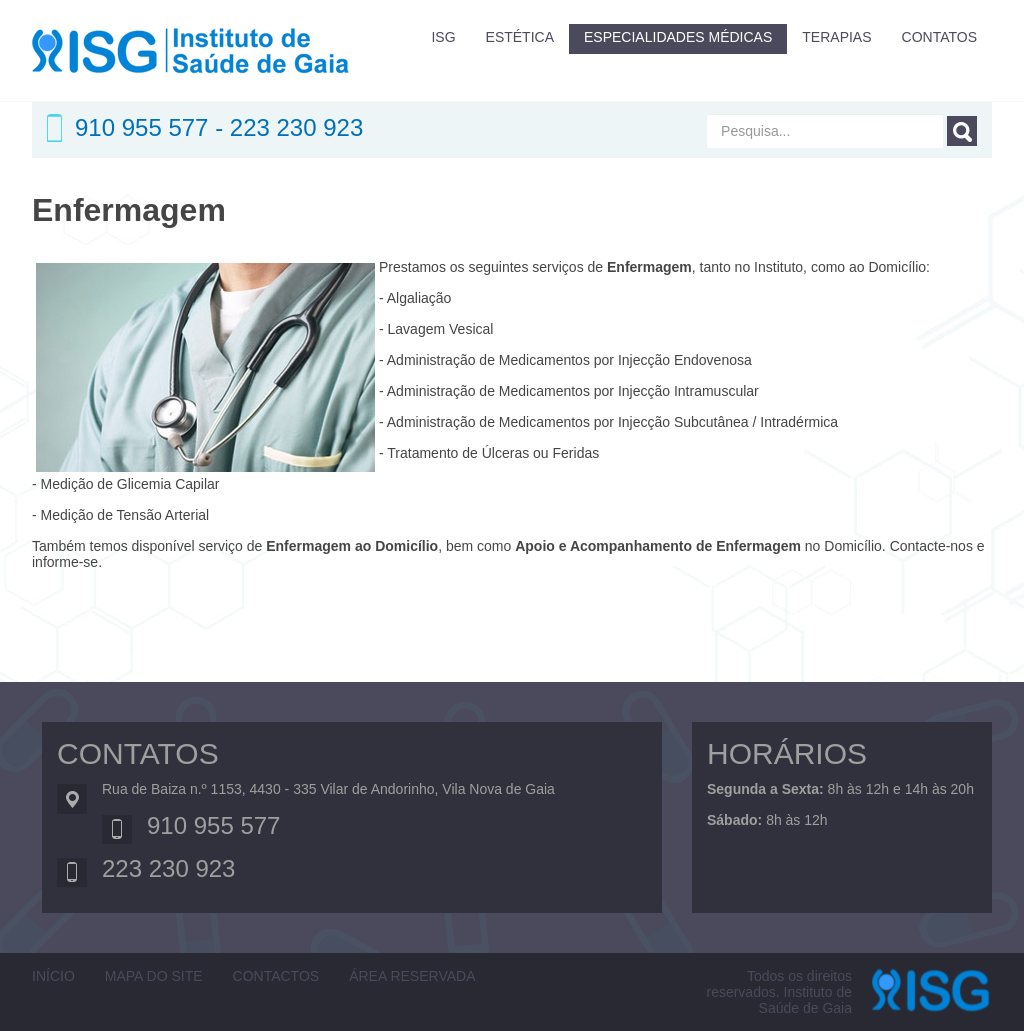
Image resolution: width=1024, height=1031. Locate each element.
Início (53, 976)
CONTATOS (939, 37)
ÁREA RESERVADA (412, 976)
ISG (443, 37)
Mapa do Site (154, 976)
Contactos (276, 976)
